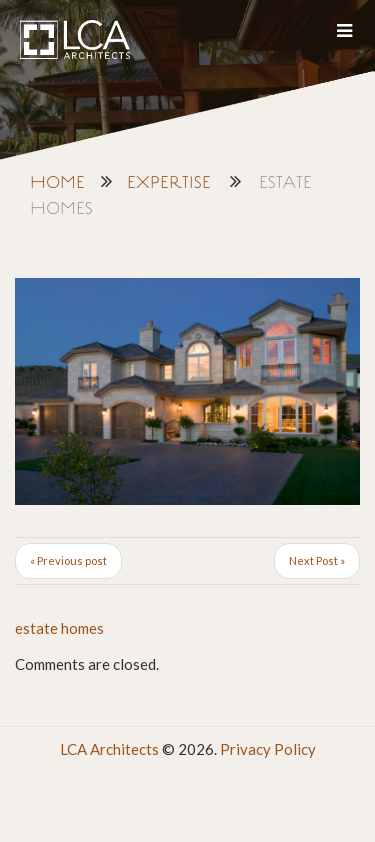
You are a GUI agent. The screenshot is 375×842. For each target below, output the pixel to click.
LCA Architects (109, 749)
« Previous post (68, 560)
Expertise (169, 183)
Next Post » (317, 560)
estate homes (59, 628)
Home (57, 183)
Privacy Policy (268, 749)
